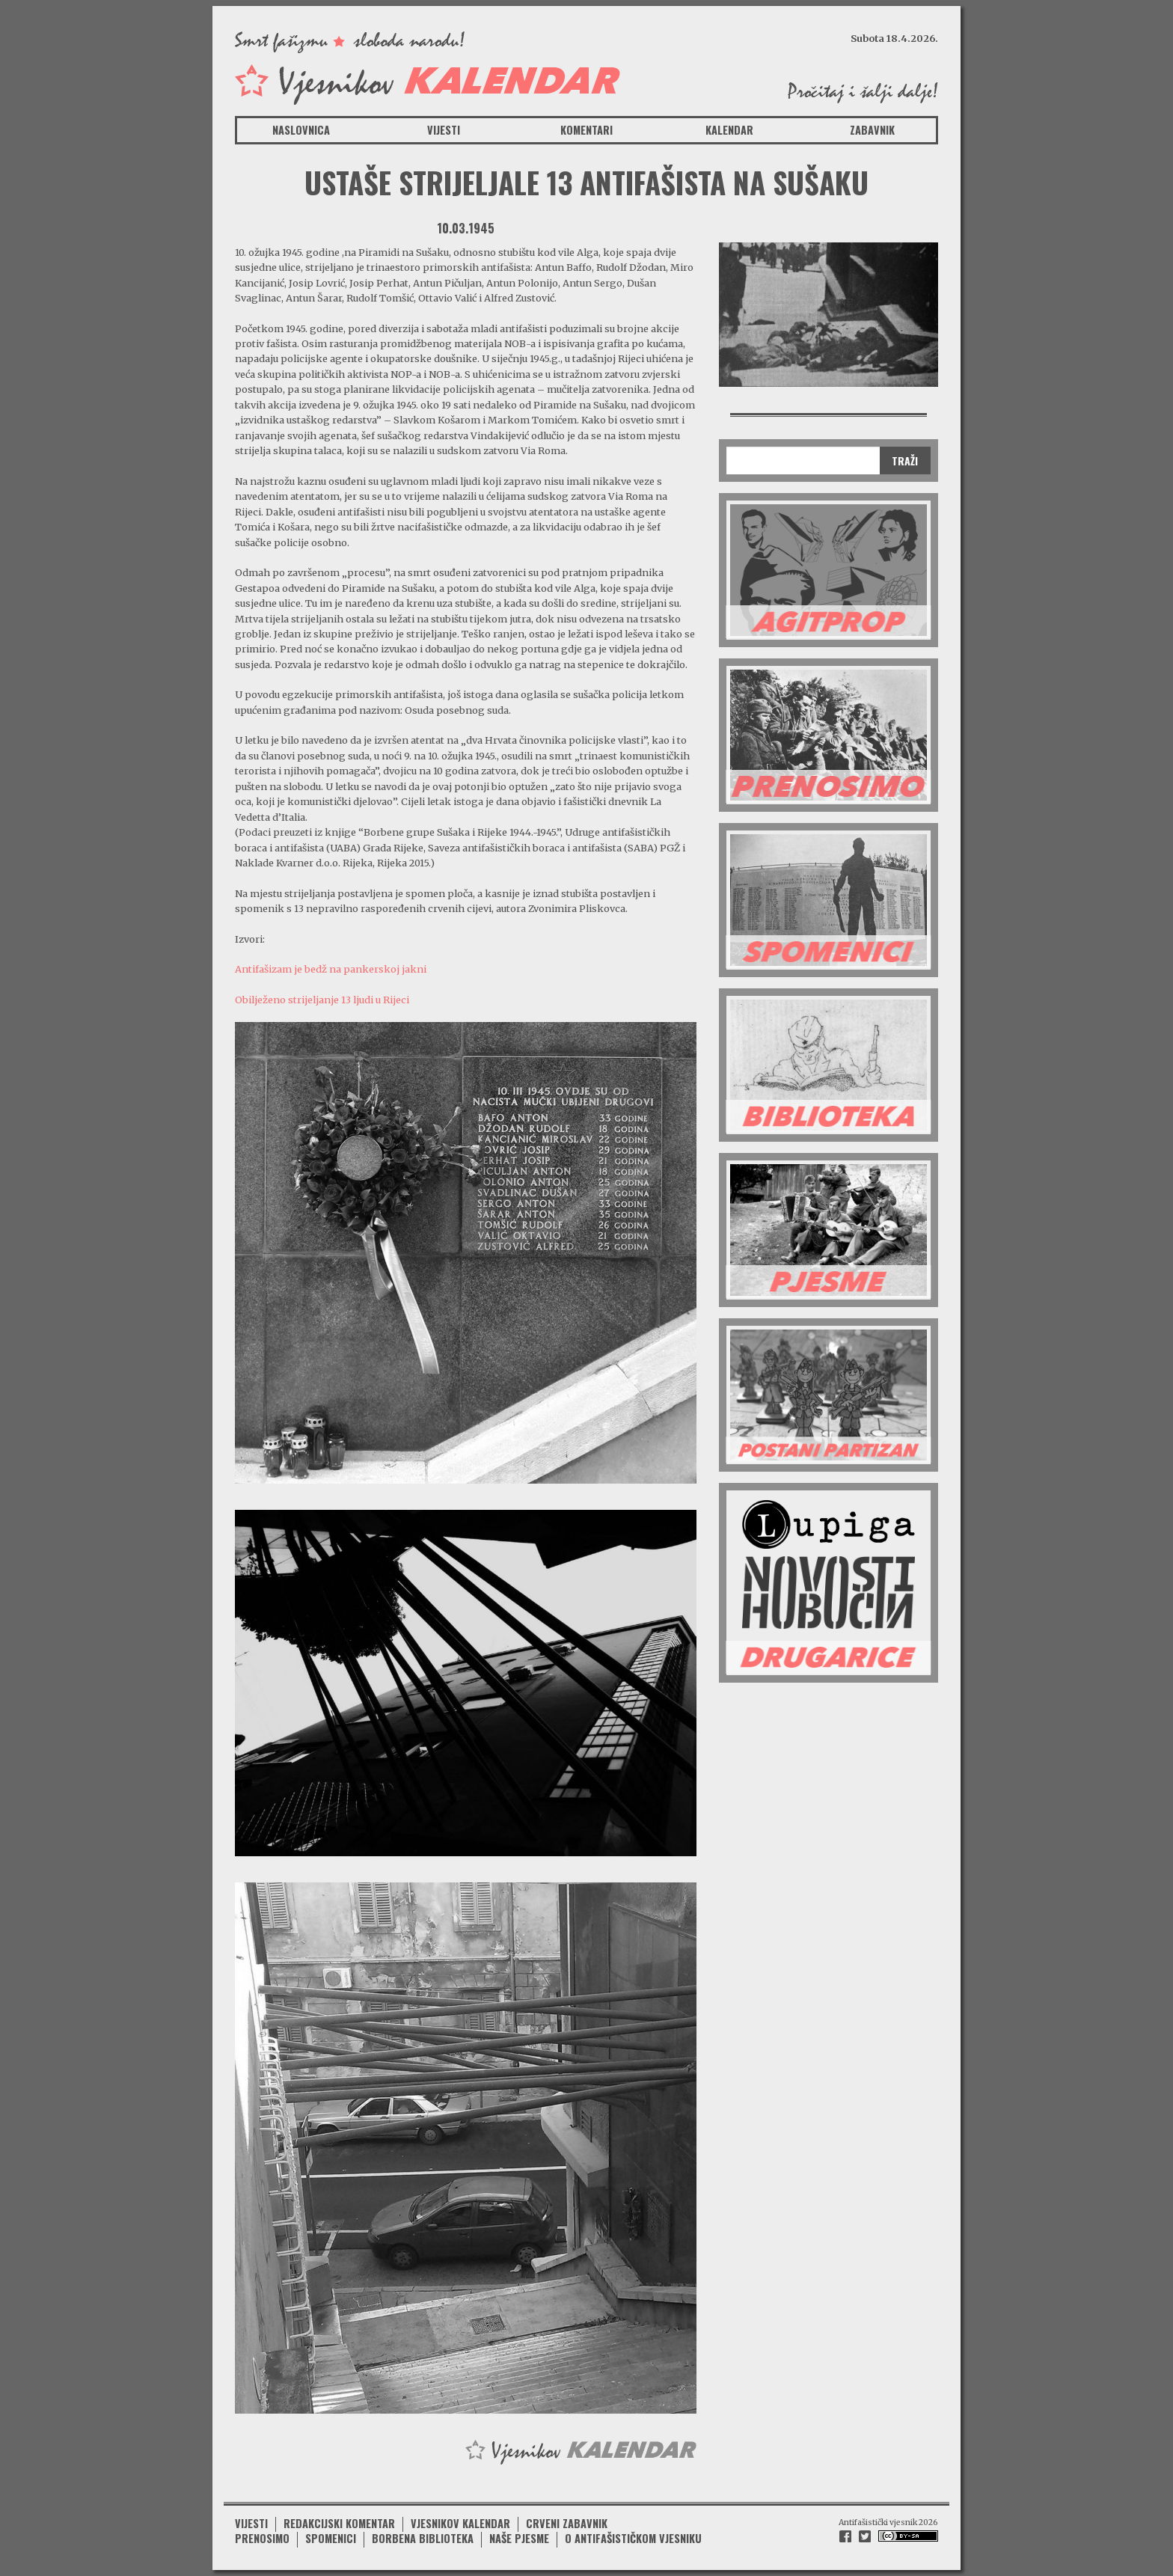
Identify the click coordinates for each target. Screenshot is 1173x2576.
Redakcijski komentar (339, 2523)
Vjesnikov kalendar (460, 2523)
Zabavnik (872, 130)
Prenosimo (262, 2538)
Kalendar (729, 130)
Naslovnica (301, 130)
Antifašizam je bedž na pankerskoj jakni (330, 969)
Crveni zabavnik (566, 2523)
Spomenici (330, 2538)
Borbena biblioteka (423, 2538)
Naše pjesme (519, 2538)
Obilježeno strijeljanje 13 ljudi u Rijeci (322, 1000)
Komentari (586, 130)
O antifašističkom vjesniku (633, 2538)
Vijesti (443, 130)
